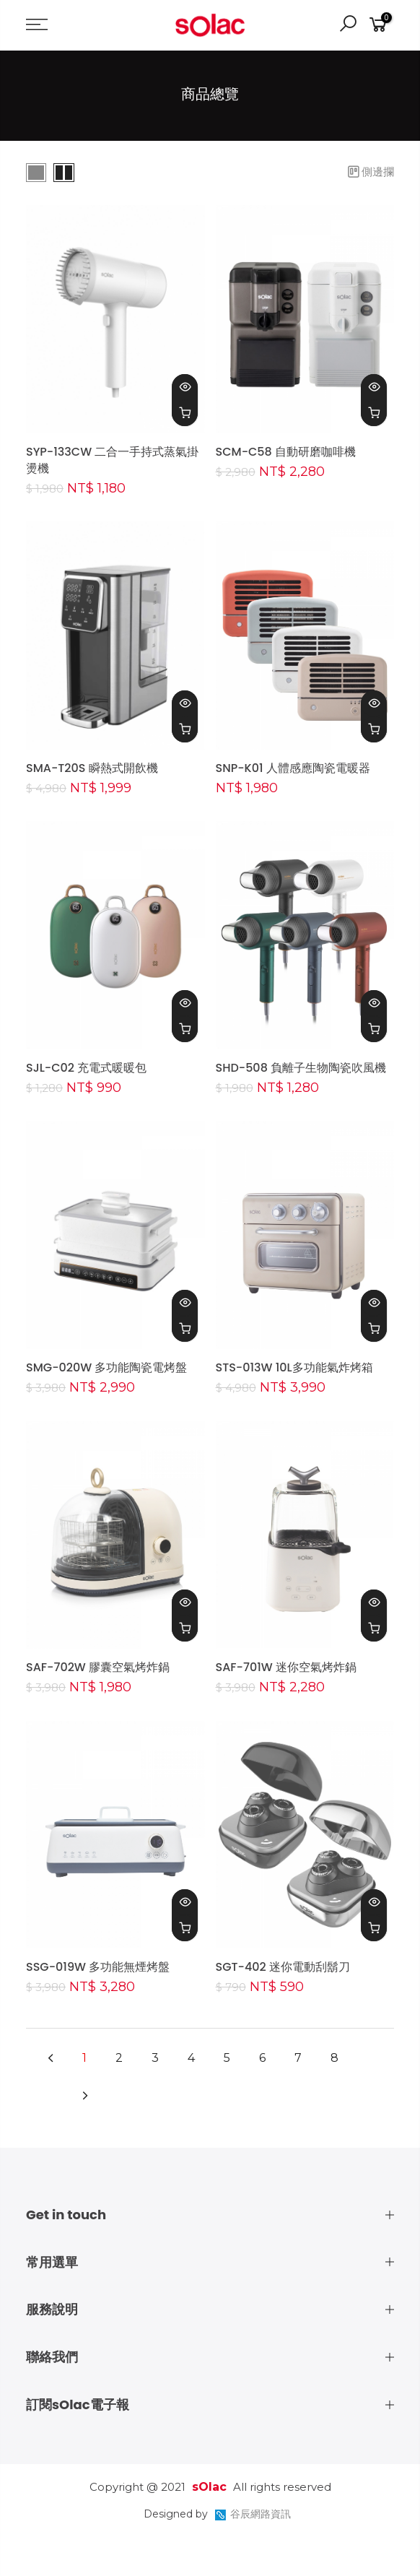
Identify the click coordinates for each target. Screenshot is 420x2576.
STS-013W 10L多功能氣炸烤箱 (294, 1367)
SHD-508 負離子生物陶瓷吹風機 (301, 1067)
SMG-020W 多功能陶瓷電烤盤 (106, 1367)
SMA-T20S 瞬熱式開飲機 (92, 768)
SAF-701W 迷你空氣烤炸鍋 (286, 1667)
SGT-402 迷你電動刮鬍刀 (283, 1967)
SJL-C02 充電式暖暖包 (86, 1067)
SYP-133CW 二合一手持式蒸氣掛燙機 (112, 460)
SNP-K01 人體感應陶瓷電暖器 (293, 768)
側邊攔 (371, 171)
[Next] (85, 2096)
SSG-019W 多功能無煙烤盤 (98, 1967)
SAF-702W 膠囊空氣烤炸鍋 (98, 1667)
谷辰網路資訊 (260, 2513)
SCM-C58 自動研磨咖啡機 (286, 451)
